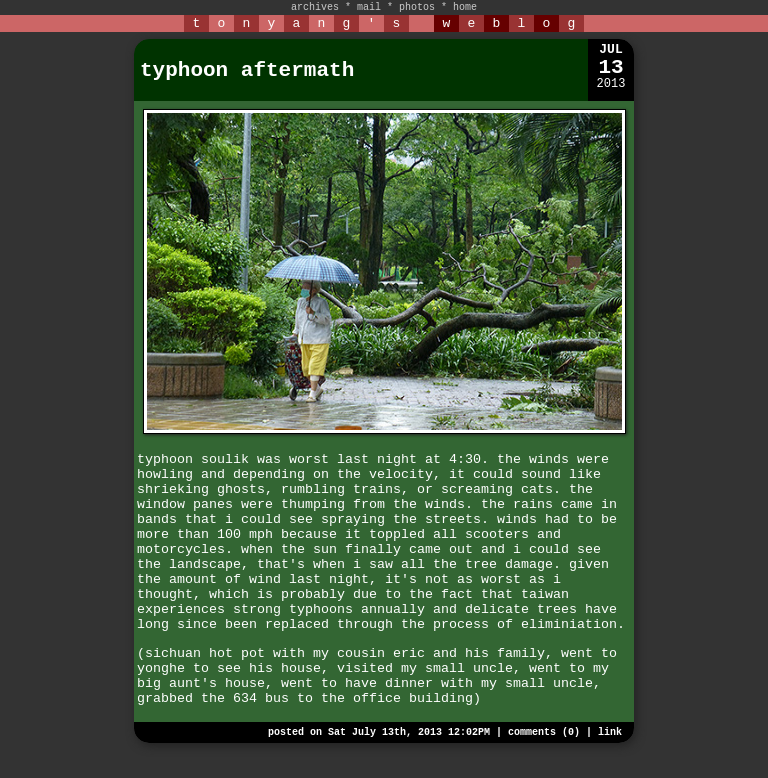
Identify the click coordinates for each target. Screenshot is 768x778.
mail (369, 7)
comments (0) (544, 732)
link (610, 732)
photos (417, 7)
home (465, 7)
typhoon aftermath (247, 70)
